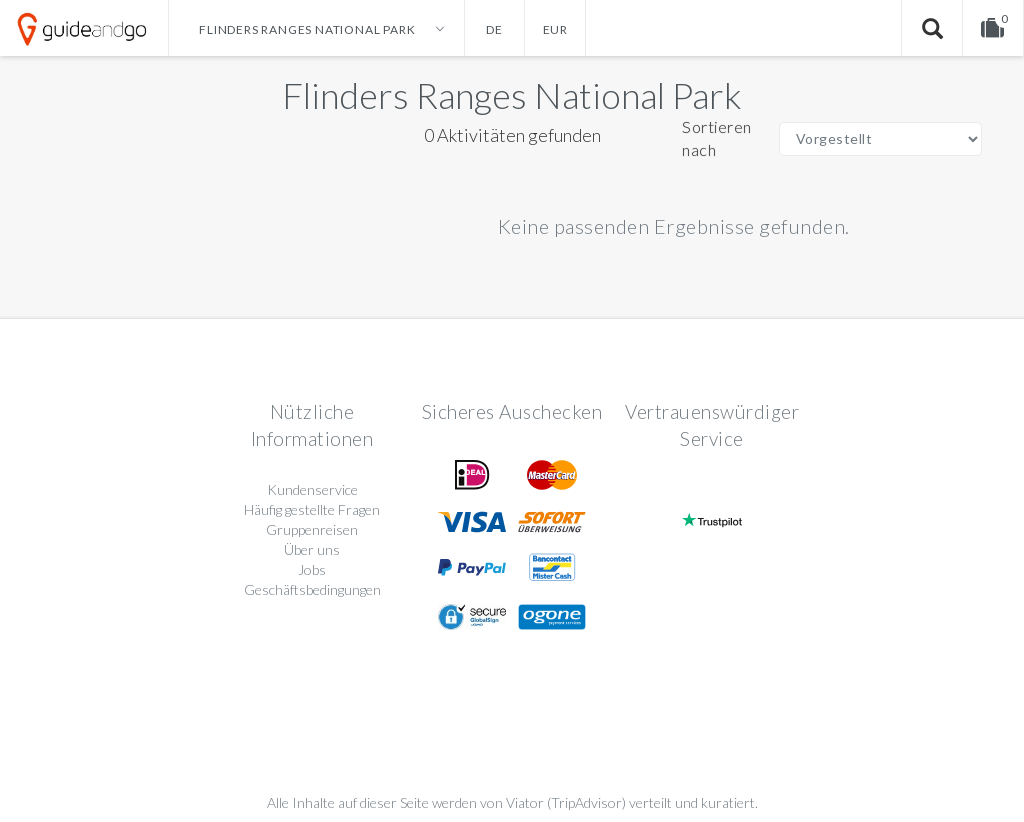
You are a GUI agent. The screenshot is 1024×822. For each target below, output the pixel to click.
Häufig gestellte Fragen (312, 509)
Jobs (312, 569)
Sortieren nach (717, 138)
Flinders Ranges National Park (512, 95)
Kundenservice (312, 489)
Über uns (312, 549)
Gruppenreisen (312, 529)
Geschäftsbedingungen (312, 589)
